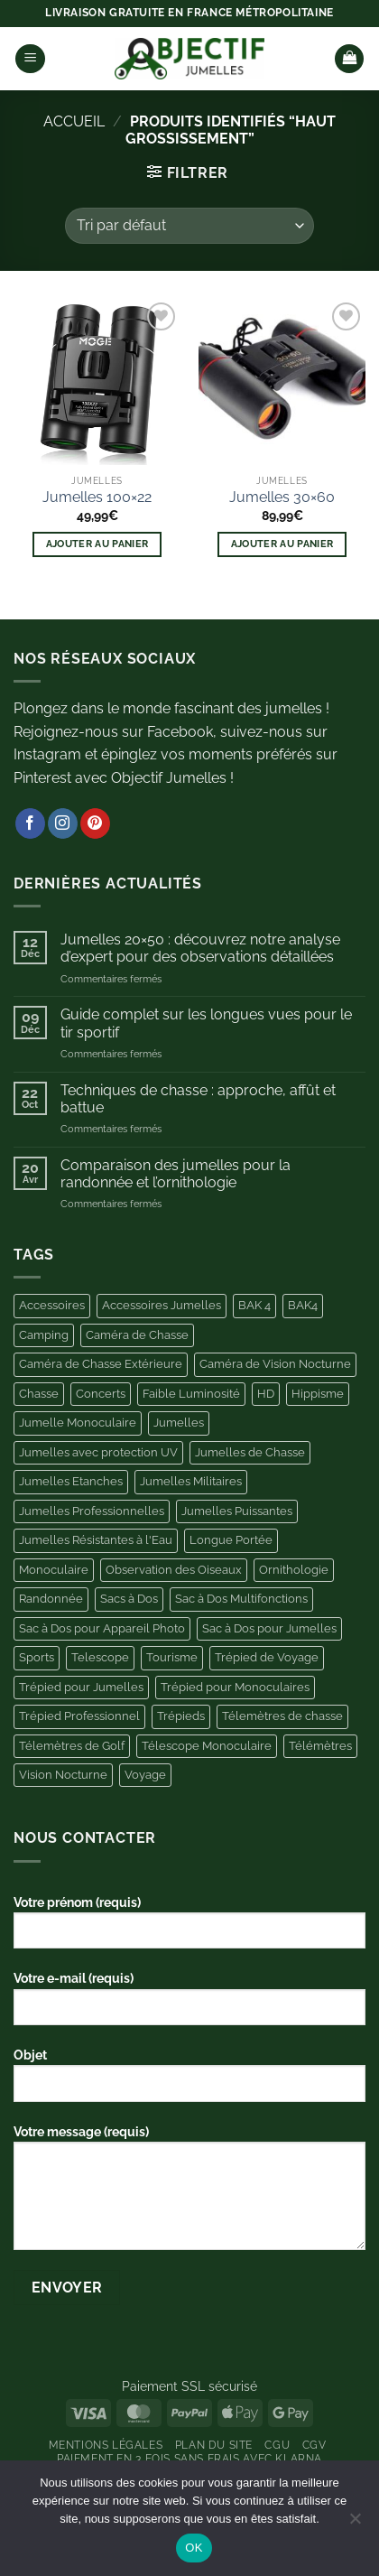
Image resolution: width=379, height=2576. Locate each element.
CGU (277, 2444)
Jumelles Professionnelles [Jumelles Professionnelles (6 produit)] (91, 1511)
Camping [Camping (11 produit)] (44, 1335)
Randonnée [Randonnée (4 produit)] (51, 1598)
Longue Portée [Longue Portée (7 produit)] (231, 1540)
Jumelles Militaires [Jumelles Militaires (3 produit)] (191, 1481)
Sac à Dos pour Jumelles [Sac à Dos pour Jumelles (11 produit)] (269, 1628)
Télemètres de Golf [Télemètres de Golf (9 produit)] (72, 1746)
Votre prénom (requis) (189, 1928)
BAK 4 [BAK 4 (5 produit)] (254, 1305)
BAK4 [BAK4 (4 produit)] (303, 1305)
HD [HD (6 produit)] (265, 1393)
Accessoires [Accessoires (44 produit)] (52, 1305)
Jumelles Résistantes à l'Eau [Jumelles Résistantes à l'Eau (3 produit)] (95, 1540)
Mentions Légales (106, 2444)
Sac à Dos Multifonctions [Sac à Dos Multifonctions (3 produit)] (241, 1598)
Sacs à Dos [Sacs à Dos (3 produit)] (129, 1598)
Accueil (74, 121)
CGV (314, 2444)
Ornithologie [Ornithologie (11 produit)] (293, 1569)
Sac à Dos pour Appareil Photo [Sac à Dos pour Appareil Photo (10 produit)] (102, 1628)
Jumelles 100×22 (97, 497)
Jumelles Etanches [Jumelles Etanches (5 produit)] (71, 1481)
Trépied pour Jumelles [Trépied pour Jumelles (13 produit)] (81, 1687)
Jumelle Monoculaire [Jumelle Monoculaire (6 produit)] (77, 1422)
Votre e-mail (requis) (189, 2004)
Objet (189, 2081)
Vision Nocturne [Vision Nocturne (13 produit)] (63, 1774)
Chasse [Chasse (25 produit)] (39, 1393)
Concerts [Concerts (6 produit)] (100, 1393)
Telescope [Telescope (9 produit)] (100, 1657)
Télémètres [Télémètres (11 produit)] (320, 1746)
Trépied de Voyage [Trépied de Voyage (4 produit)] (267, 1657)
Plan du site (214, 2444)
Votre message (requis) (189, 2194)
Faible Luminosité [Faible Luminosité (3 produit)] (191, 1393)
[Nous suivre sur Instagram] (63, 823)
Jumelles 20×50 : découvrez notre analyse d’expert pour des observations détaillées (200, 948)
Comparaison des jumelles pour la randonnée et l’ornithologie (175, 1174)
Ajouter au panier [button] (97, 544)
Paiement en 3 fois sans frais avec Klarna (189, 2458)
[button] (30, 59)
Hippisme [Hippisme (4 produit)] (317, 1393)
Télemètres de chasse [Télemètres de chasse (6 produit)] (282, 1716)
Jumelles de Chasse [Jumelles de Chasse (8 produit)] (250, 1452)
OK (193, 2547)
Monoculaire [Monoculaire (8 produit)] (53, 1569)
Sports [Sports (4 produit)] (36, 1657)
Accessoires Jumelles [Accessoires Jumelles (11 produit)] (161, 1305)
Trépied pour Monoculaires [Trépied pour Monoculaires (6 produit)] (235, 1687)
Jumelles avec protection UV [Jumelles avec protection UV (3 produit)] (98, 1452)
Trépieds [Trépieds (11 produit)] (181, 1716)
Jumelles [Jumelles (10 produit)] (178, 1422)
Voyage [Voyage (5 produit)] (145, 1774)
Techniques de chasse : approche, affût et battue (198, 1099)
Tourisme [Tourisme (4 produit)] (172, 1657)
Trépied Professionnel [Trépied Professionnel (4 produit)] (79, 1716)
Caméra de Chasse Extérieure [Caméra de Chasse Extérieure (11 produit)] (100, 1364)
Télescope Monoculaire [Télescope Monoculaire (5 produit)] (207, 1746)
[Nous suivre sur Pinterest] (95, 823)
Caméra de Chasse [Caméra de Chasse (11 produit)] (137, 1335)
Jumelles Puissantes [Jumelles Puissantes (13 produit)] (236, 1511)
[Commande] (189, 226)
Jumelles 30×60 (282, 497)
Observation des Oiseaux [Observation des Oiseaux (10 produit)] (174, 1569)
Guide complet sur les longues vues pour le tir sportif (206, 1023)
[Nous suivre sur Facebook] (30, 823)
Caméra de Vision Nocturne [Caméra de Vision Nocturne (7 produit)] (275, 1364)
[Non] (354, 2523)
